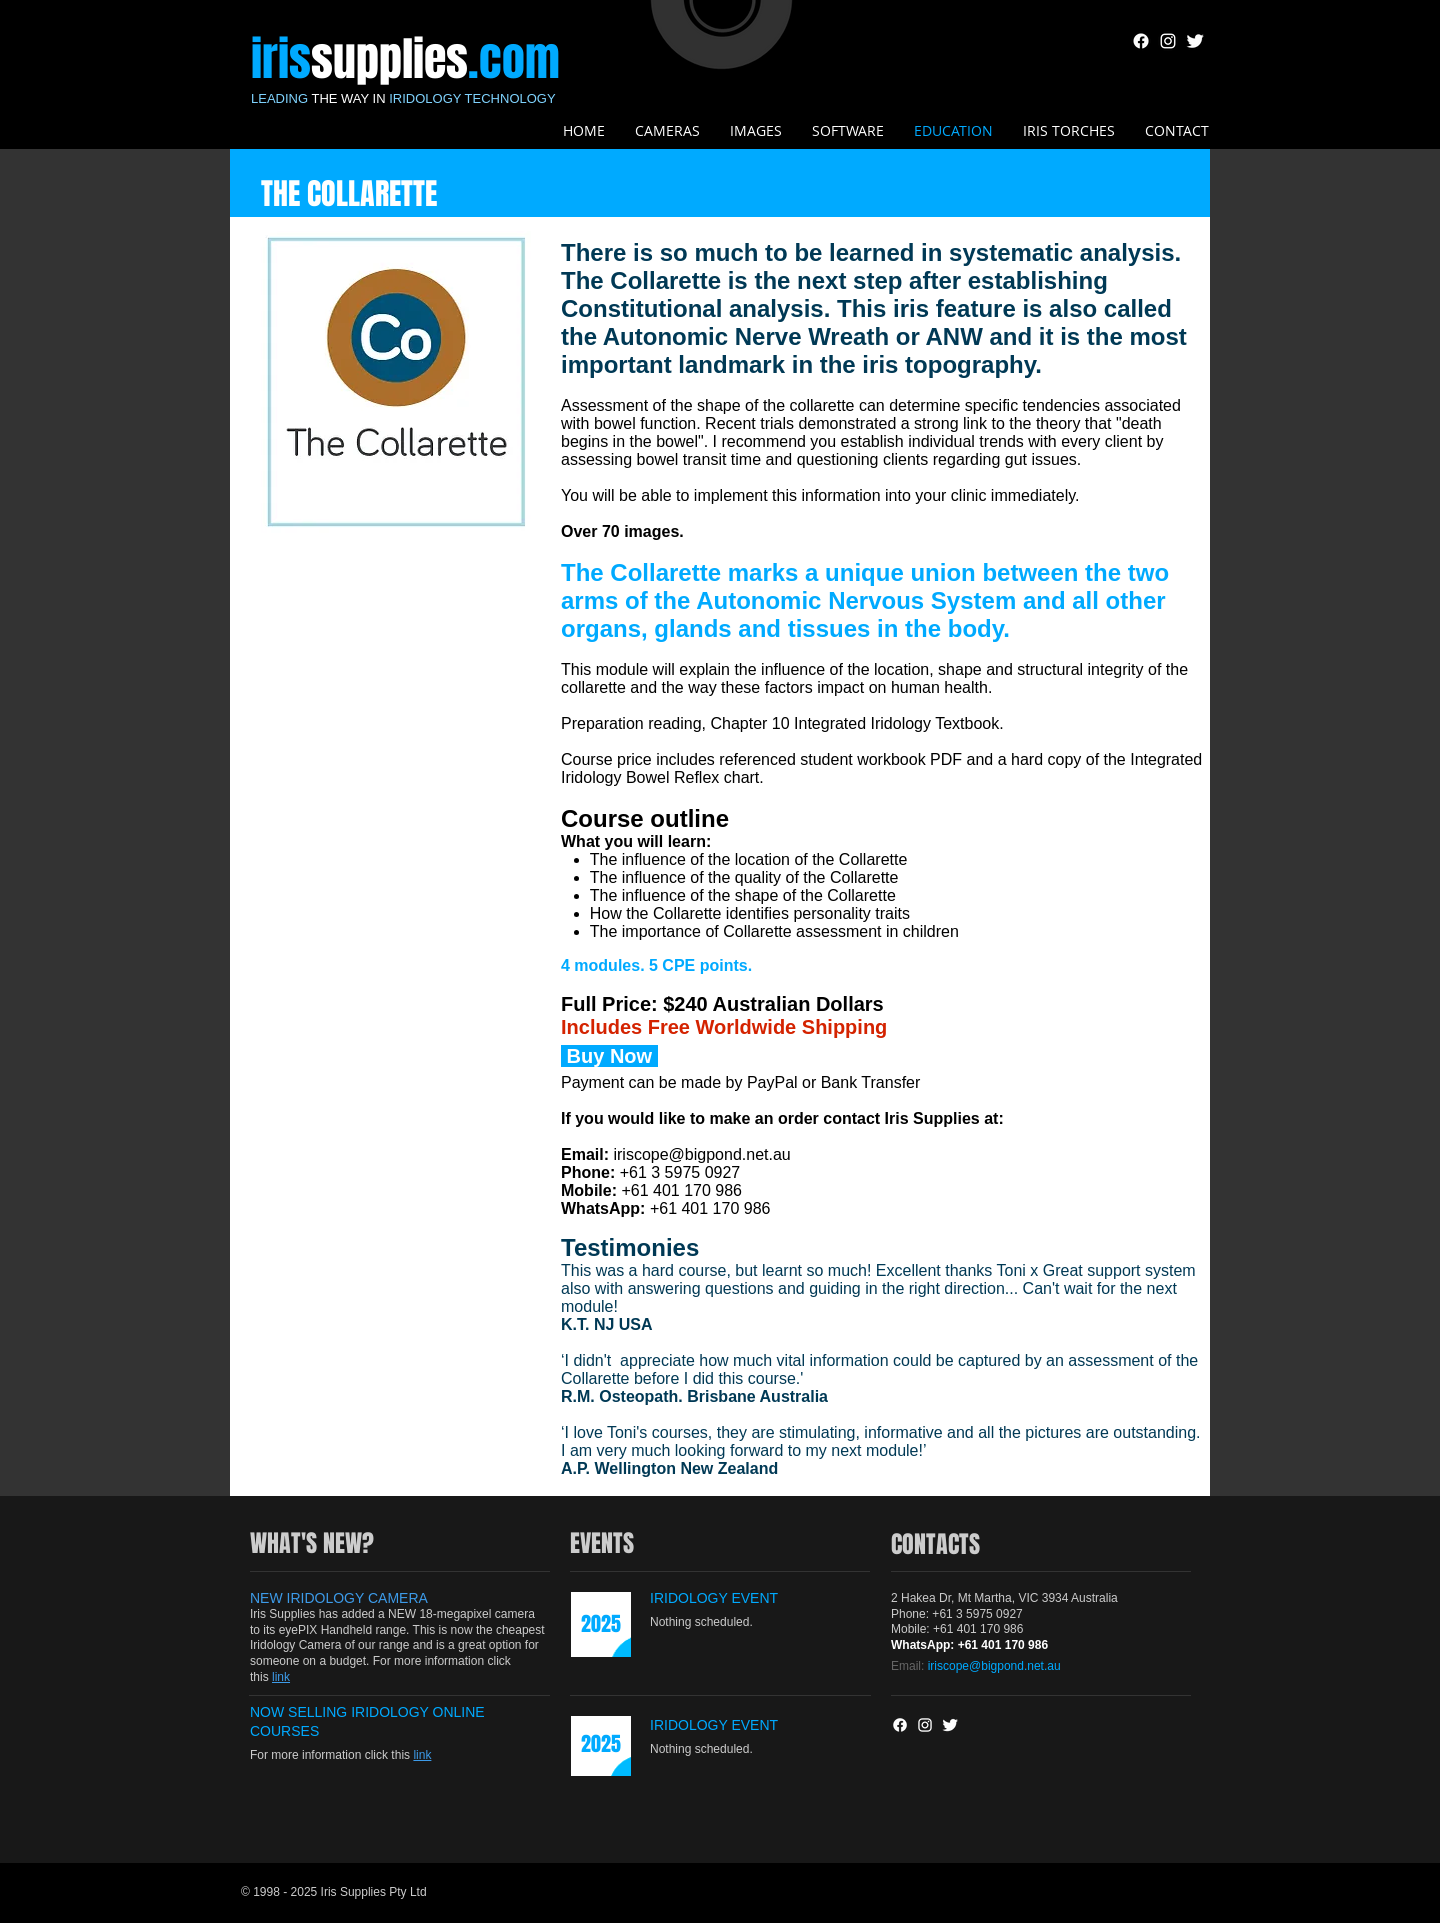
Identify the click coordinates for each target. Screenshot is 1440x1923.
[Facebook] (1141, 41)
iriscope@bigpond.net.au (701, 1154)
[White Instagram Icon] (1168, 41)
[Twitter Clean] (1195, 41)
